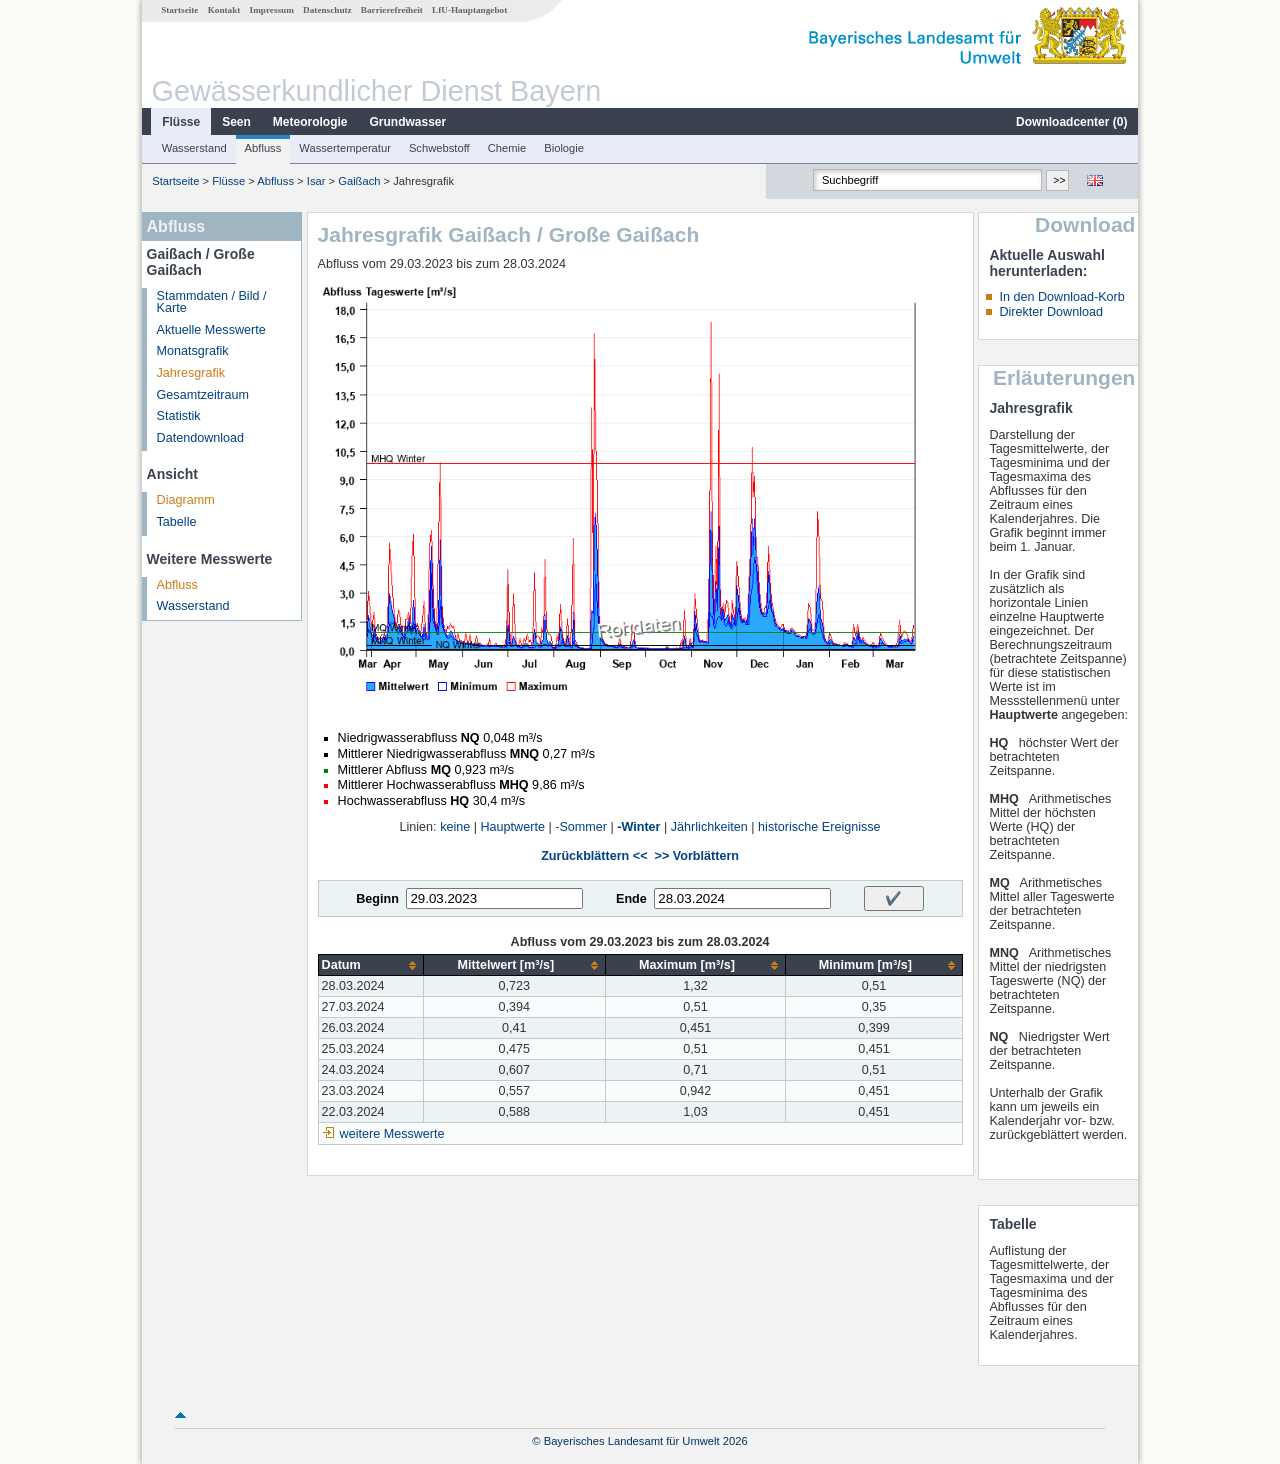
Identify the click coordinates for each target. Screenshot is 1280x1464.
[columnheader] (370, 965)
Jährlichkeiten (709, 827)
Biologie (564, 148)
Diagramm (186, 500)
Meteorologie (310, 122)
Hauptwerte (513, 827)
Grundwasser (408, 122)
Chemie (507, 148)
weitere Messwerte (392, 1134)
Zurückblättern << (594, 856)
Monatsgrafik (193, 351)
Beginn (377, 899)
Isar (316, 181)
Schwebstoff (439, 148)
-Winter (638, 827)
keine (455, 827)
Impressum (272, 10)
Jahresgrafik (191, 373)
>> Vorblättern (697, 856)
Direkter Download (1051, 312)
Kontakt (224, 10)
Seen (236, 122)
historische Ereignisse (819, 827)
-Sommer (581, 827)
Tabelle (177, 522)
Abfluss (263, 148)
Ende (631, 899)
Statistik (179, 416)
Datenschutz (327, 10)
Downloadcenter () (1071, 122)
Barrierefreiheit (392, 10)
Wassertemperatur (345, 148)
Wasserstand (194, 148)
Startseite (179, 10)
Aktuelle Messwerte (211, 330)
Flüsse (181, 122)
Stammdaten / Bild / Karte (212, 302)
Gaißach (359, 181)
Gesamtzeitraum (203, 395)
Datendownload (201, 438)
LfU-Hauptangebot (469, 10)
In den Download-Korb (1061, 297)
